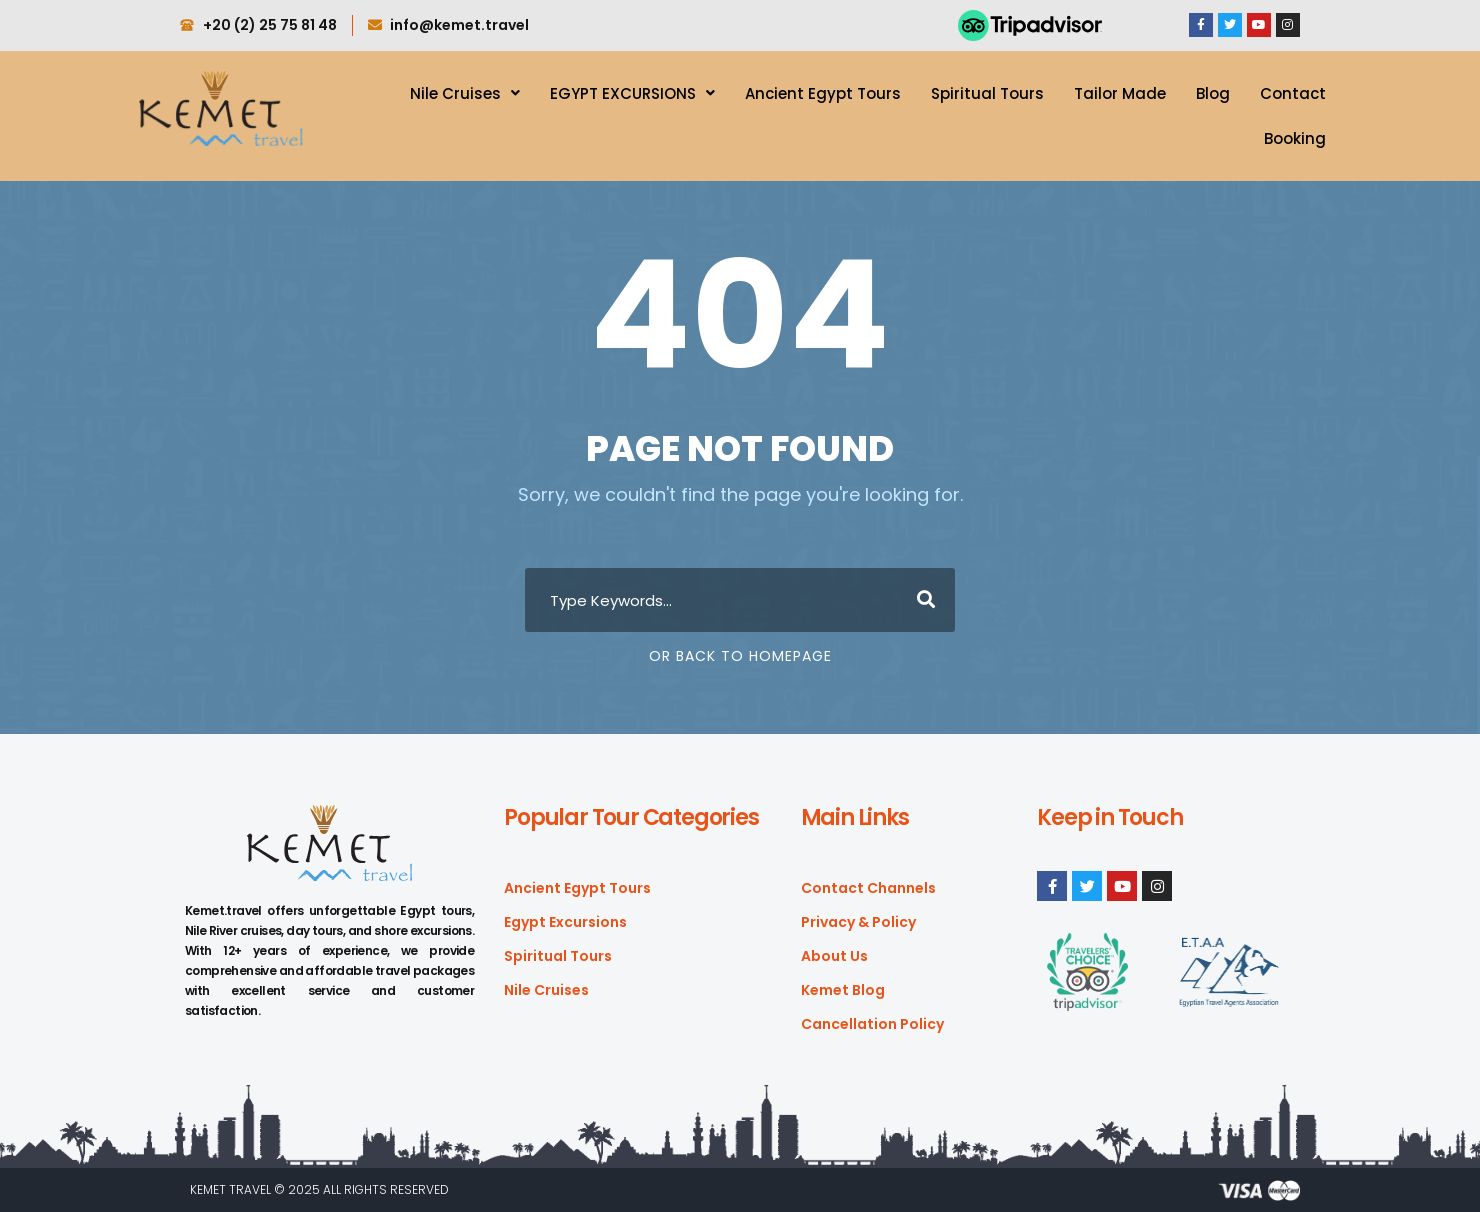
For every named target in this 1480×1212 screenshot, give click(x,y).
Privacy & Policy (858, 922)
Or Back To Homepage (740, 656)
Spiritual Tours (987, 93)
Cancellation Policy (872, 1024)
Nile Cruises (465, 93)
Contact (1293, 93)
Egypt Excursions (565, 922)
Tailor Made (1120, 93)
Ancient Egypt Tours (823, 93)
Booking (1295, 138)
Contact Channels (868, 888)
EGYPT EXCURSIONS (632, 93)
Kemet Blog (843, 990)
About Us (834, 956)
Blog (1213, 93)
